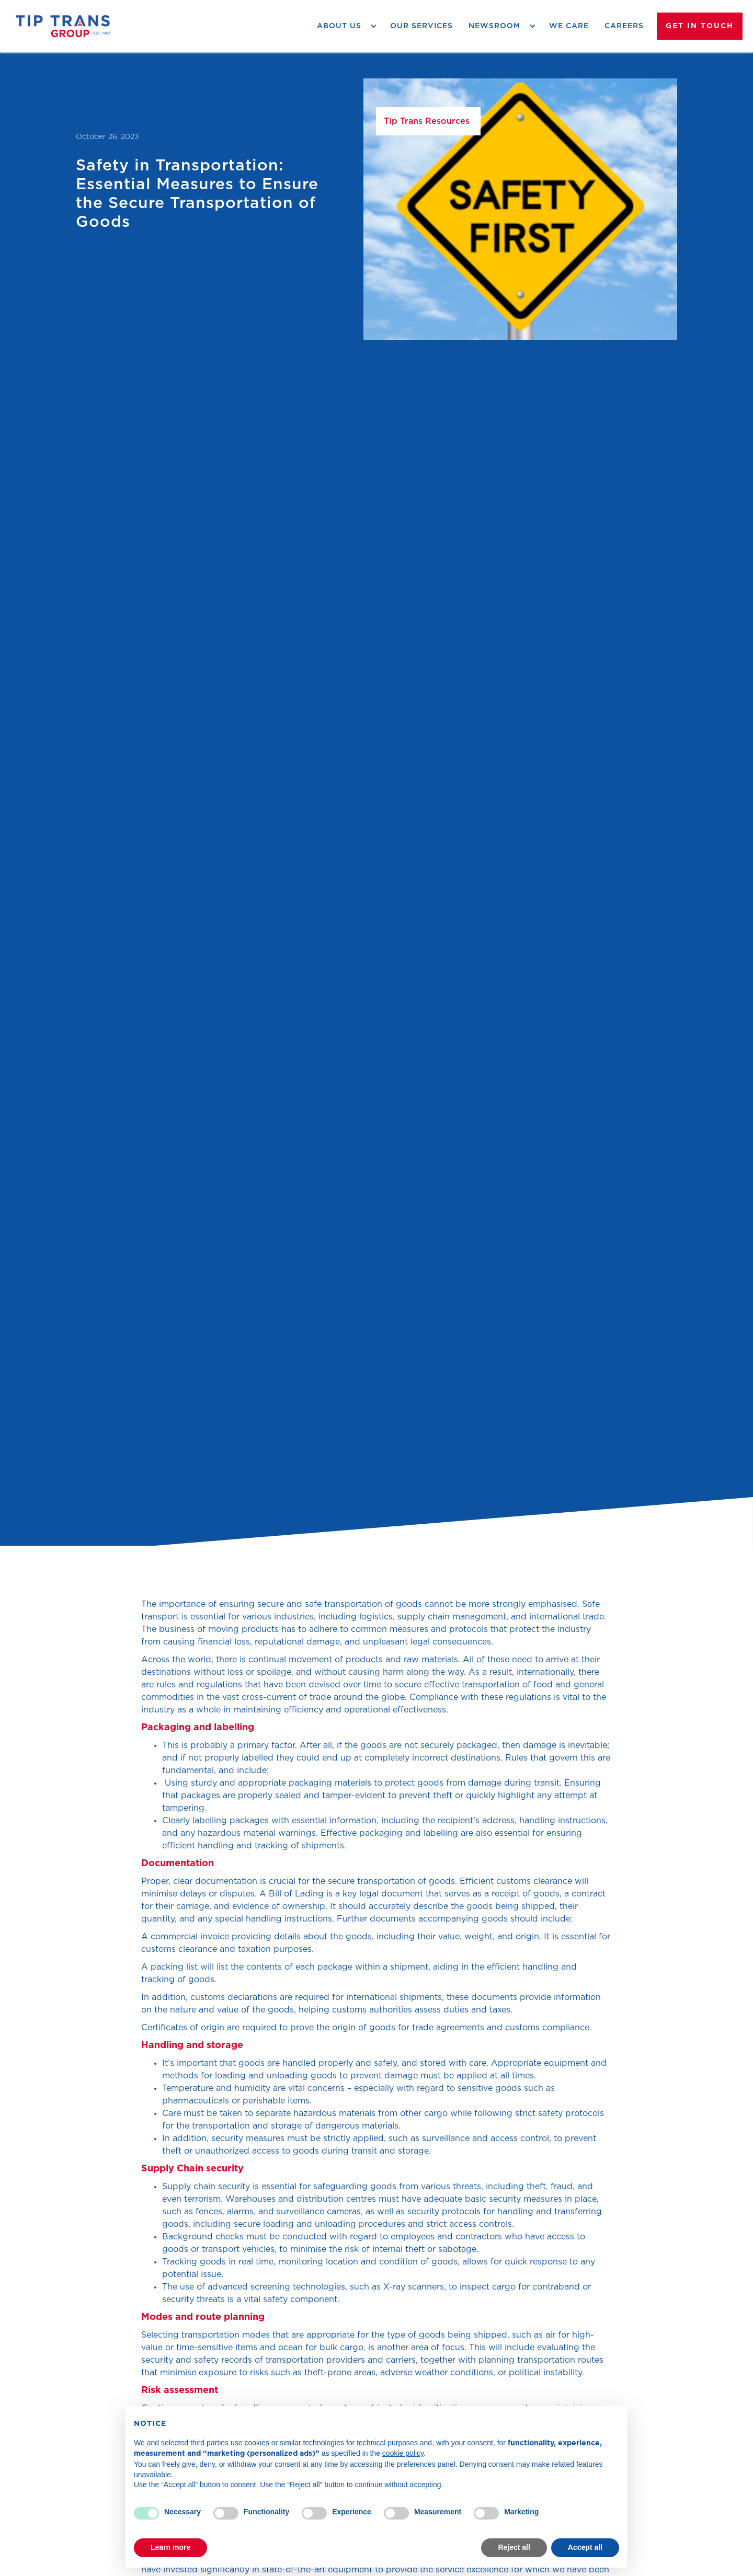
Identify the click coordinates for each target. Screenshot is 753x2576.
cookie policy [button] (403, 2453)
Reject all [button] (514, 2547)
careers (624, 26)
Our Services (421, 26)
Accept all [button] (585, 2547)
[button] (345, 26)
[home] (62, 26)
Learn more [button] (170, 2547)
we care (569, 26)
